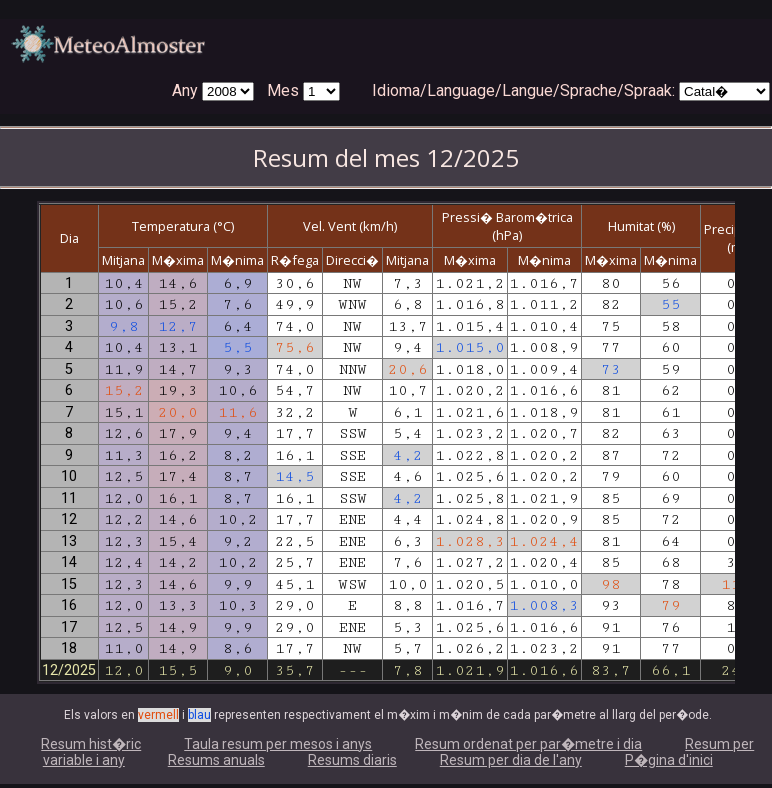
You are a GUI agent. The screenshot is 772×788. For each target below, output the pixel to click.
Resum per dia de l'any (511, 760)
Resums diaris (352, 760)
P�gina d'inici (669, 760)
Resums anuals (216, 760)
